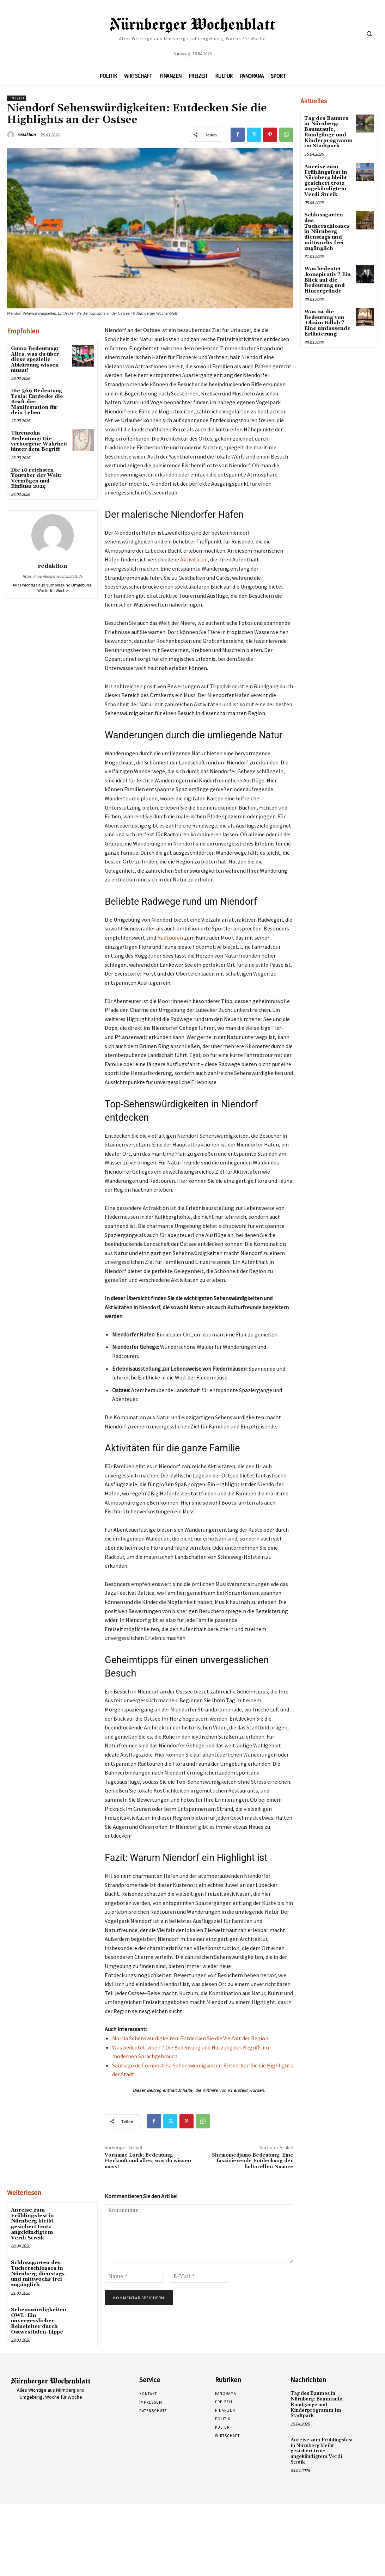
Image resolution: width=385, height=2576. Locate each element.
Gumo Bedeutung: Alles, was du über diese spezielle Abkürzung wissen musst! (35, 359)
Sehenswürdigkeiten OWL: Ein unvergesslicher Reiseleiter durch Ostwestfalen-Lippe (38, 2319)
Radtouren (170, 937)
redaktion (26, 134)
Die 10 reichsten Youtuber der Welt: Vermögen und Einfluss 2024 (36, 478)
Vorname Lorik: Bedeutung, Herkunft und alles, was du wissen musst (148, 2161)
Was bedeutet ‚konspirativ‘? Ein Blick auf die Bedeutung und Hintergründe (327, 278)
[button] (369, 33)
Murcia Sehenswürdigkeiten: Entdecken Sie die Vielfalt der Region (190, 2038)
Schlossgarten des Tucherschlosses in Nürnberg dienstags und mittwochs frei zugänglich (37, 2273)
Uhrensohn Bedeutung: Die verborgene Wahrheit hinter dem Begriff (39, 441)
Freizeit (16, 98)
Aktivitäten (194, 559)
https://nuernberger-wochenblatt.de (52, 576)
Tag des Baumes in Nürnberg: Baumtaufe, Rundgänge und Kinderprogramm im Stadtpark (327, 132)
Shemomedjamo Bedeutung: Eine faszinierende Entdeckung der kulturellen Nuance (252, 2161)
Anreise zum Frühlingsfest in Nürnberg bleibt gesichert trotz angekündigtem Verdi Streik (39, 2223)
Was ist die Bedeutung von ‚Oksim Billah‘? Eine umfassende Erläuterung (326, 320)
